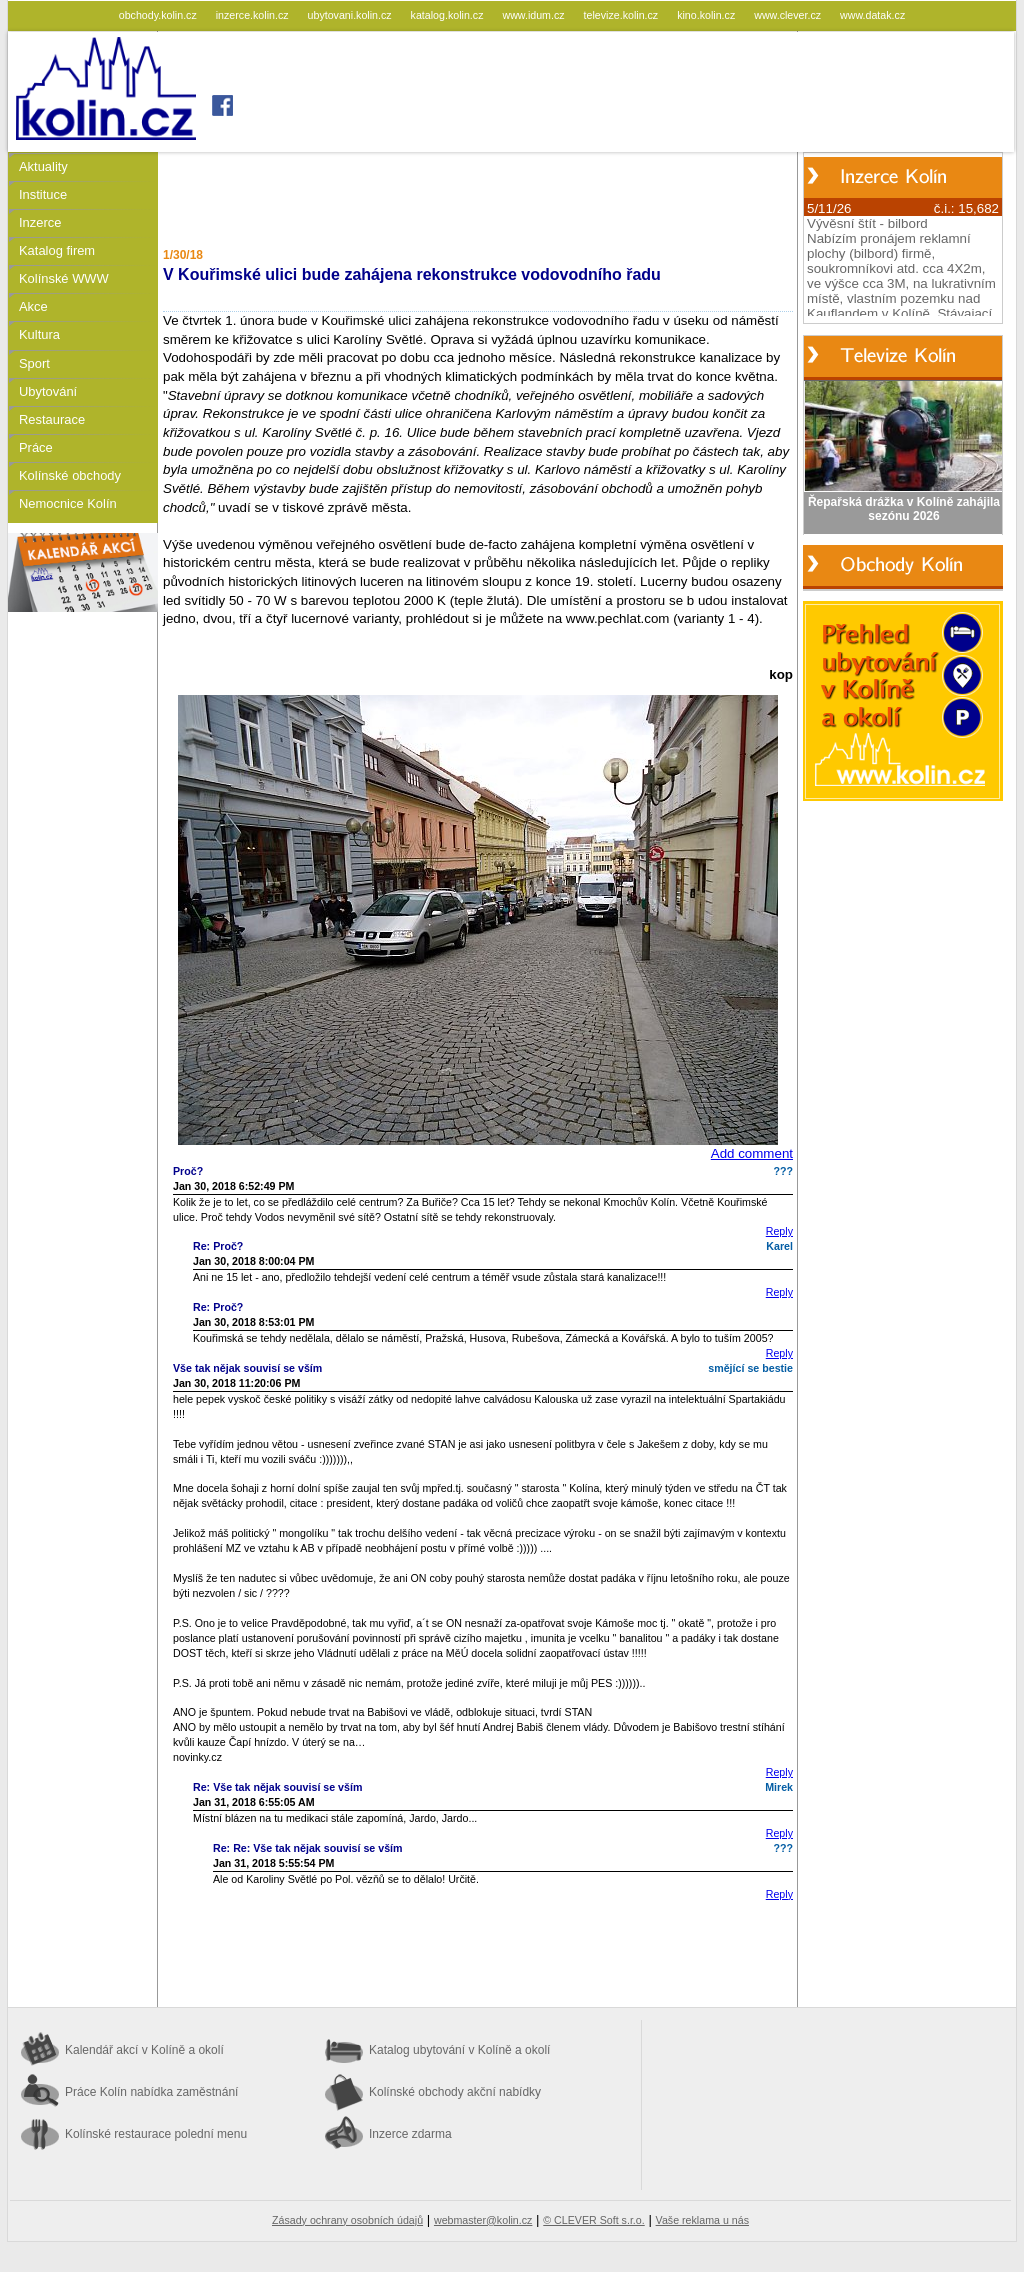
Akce (33, 306)
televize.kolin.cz (623, 15)
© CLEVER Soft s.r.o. (593, 2220)
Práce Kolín (151, 2092)
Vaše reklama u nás (702, 2220)
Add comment (752, 1153)
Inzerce (40, 222)
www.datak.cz (872, 15)
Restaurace (52, 419)
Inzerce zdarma (410, 2134)
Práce (36, 447)
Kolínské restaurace (156, 2134)
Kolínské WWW (64, 278)
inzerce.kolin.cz (254, 15)
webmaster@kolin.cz (483, 2220)
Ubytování (48, 391)
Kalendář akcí (144, 2050)
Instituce (43, 194)
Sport (34, 363)
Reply (779, 1231)
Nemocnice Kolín (68, 503)
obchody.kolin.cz (159, 15)
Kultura (39, 334)
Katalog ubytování (459, 2050)
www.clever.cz (789, 15)
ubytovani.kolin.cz (351, 15)
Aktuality (43, 166)
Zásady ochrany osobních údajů (347, 2220)
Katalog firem (57, 250)
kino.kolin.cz (707, 15)
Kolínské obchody (70, 475)
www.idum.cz (534, 15)
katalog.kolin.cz (449, 15)
